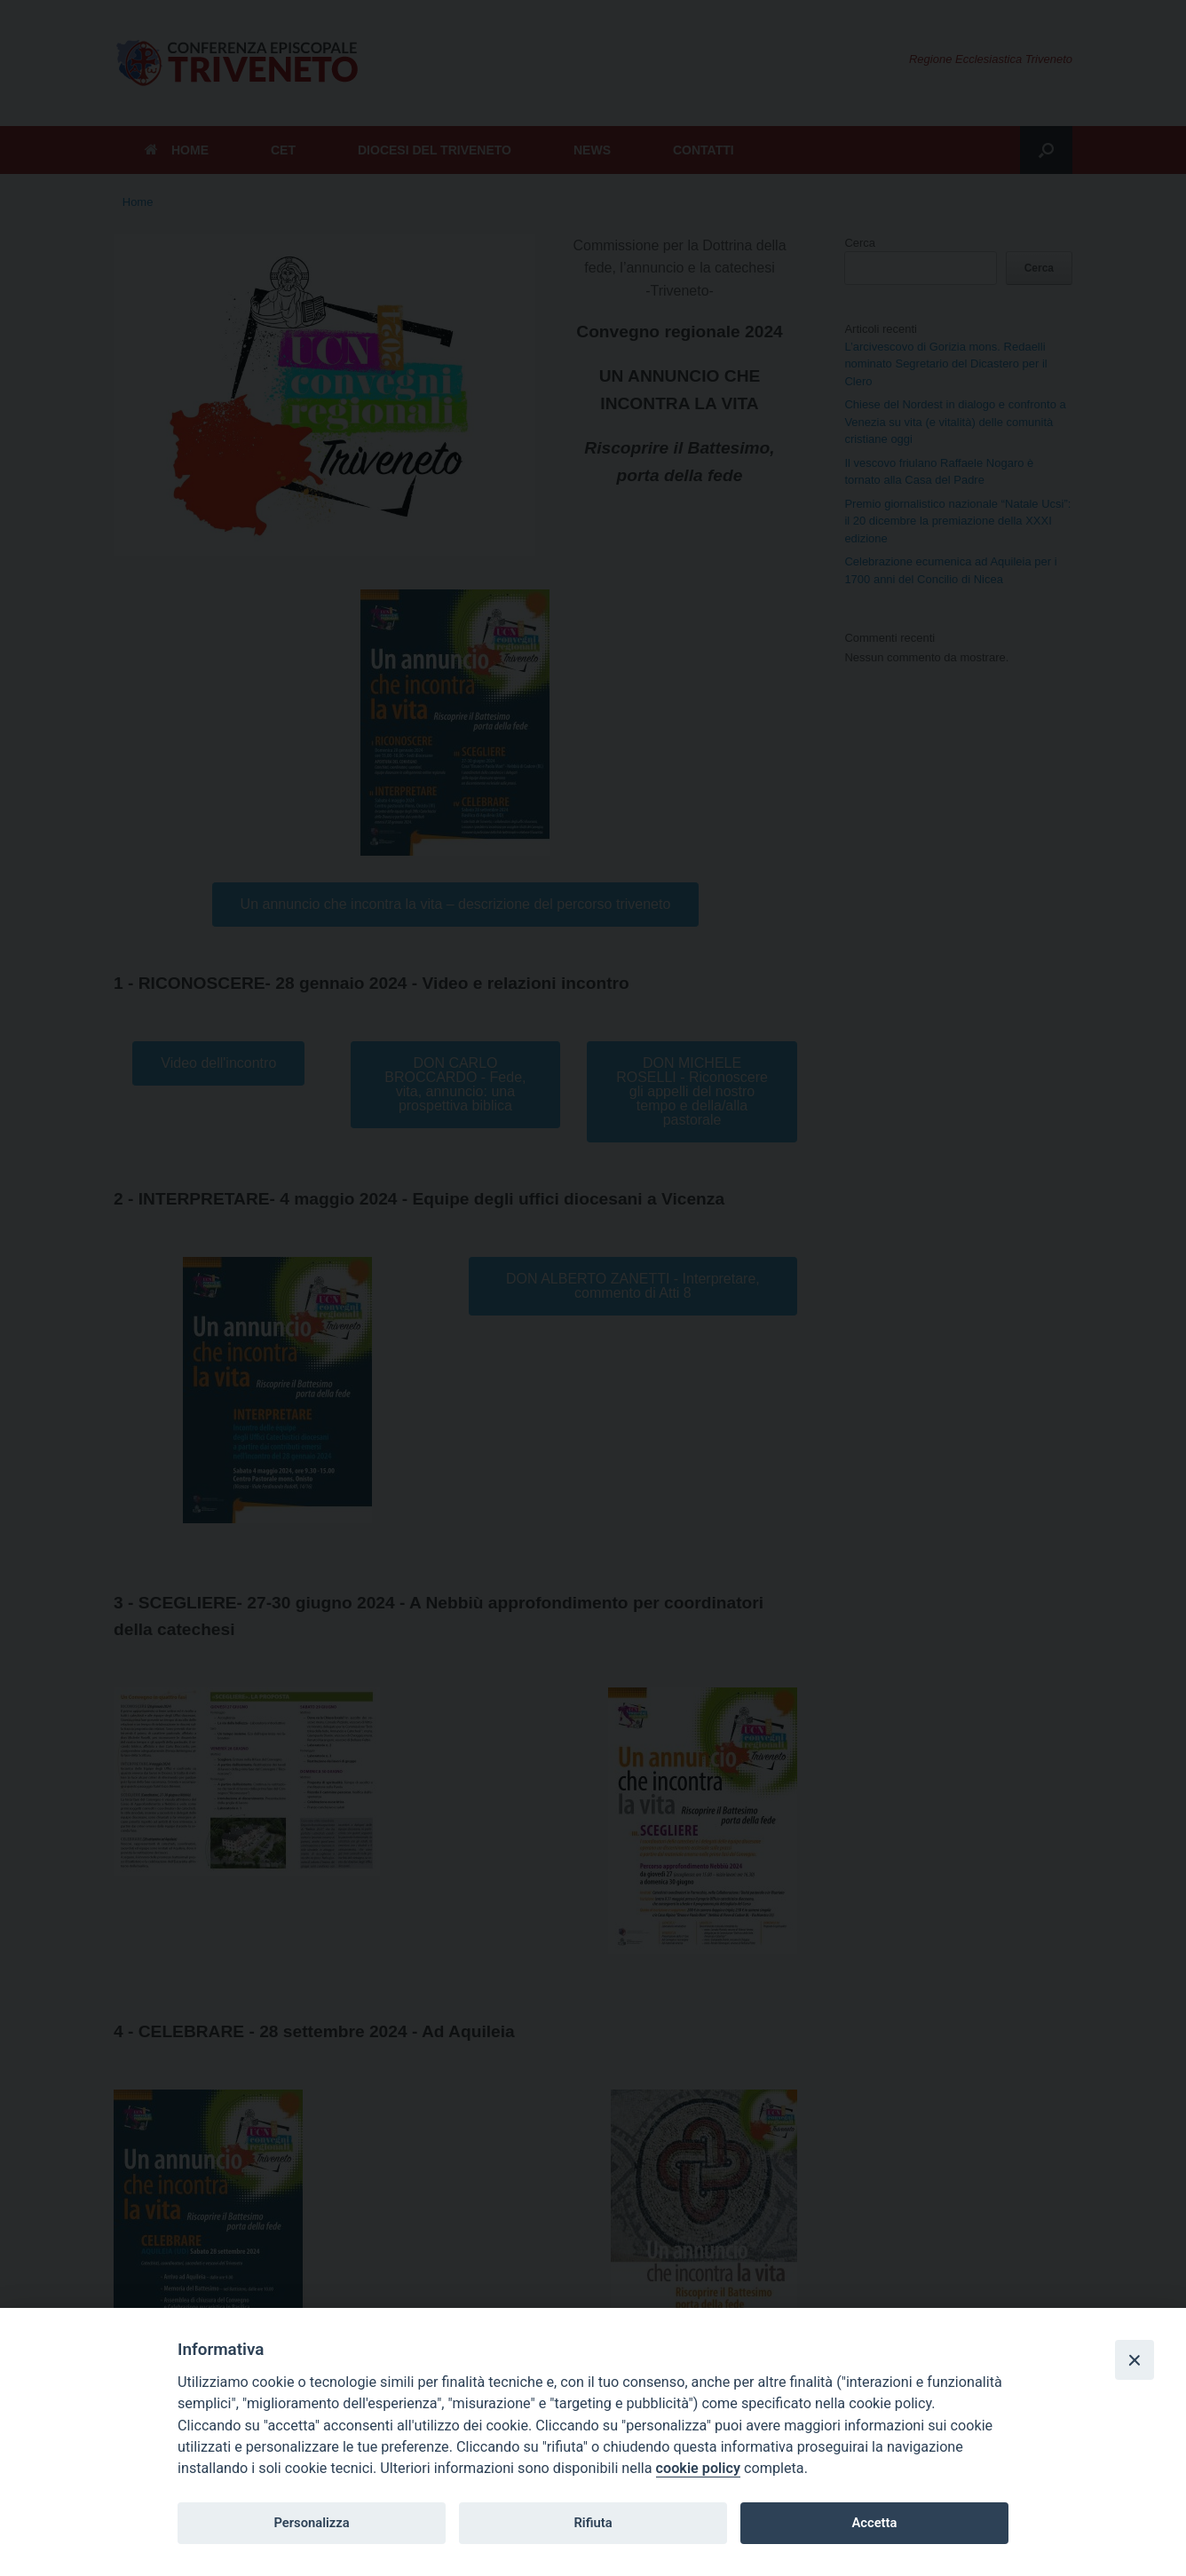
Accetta (874, 2523)
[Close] (1134, 2359)
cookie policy (698, 2468)
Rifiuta (592, 2523)
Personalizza (311, 2523)
